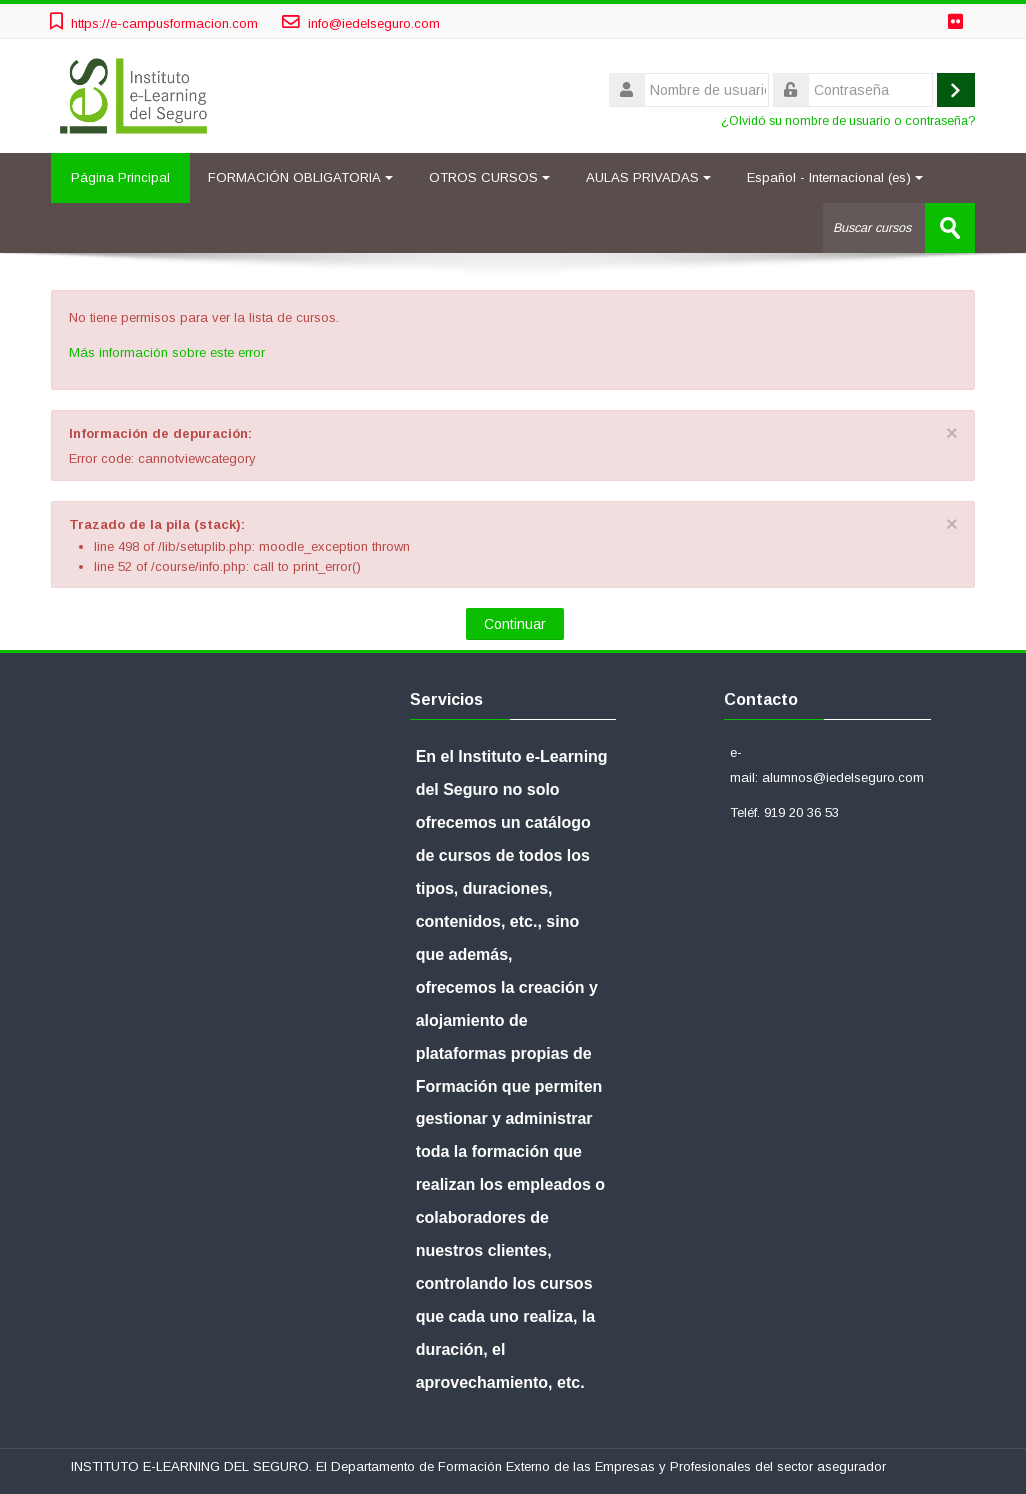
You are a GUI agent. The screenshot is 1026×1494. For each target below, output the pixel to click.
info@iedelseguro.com (374, 23)
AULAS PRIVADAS (648, 177)
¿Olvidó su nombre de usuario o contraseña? (848, 121)
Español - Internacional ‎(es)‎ (835, 177)
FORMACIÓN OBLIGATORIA (300, 177)
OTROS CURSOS (489, 177)
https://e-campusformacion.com (164, 23)
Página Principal (120, 177)
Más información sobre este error (167, 352)
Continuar (515, 624)
